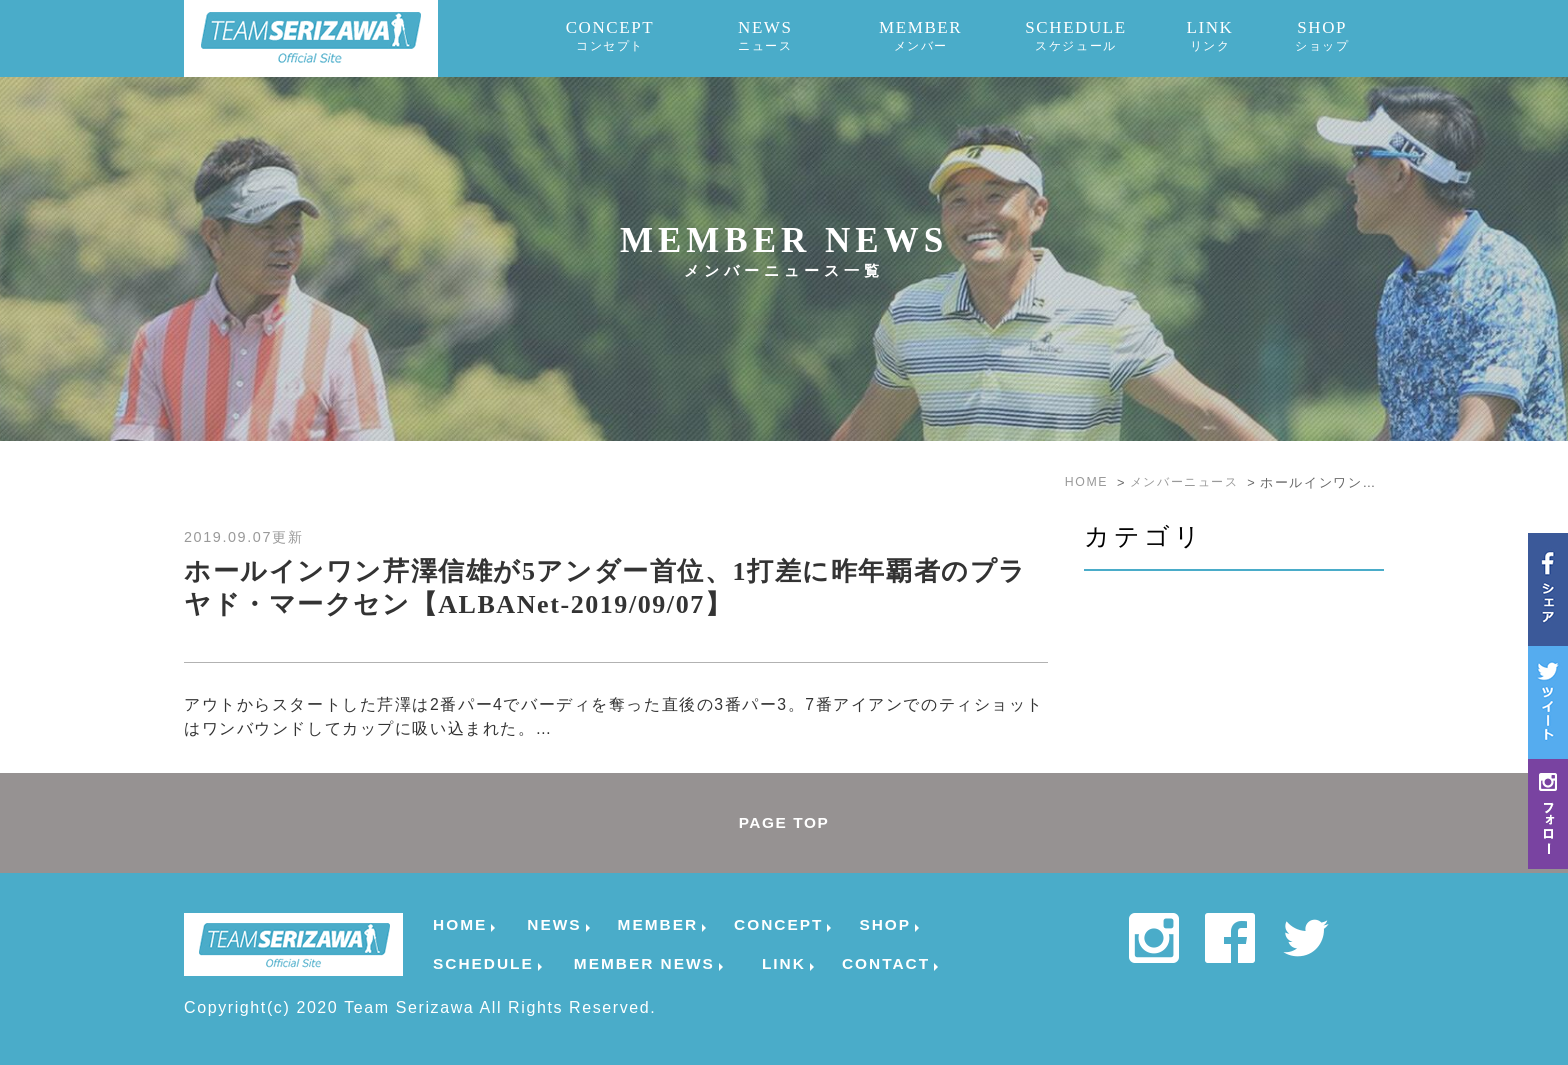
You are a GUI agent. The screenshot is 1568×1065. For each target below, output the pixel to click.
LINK (1209, 35)
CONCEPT (610, 35)
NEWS (765, 35)
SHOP (1322, 35)
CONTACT (886, 963)
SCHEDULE (1076, 35)
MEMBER (920, 35)
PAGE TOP (784, 822)
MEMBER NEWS (644, 963)
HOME (460, 924)
